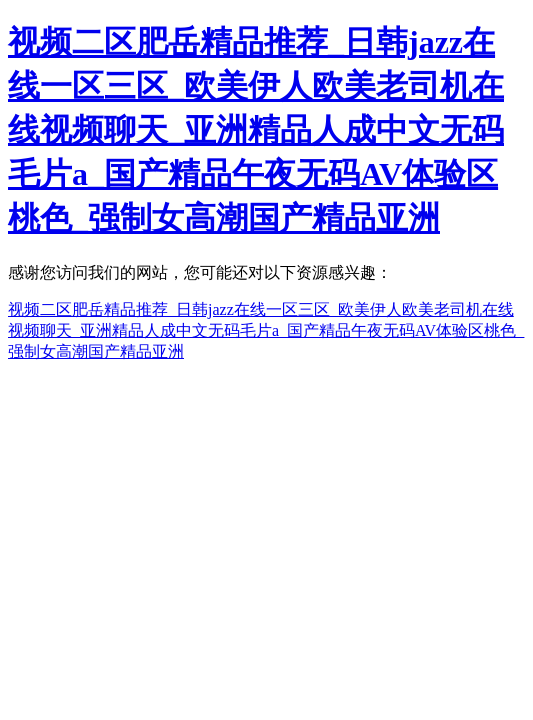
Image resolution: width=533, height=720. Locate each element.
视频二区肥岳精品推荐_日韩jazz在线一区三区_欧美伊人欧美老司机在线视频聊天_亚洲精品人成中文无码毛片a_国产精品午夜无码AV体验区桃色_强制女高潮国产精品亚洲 (256, 130)
